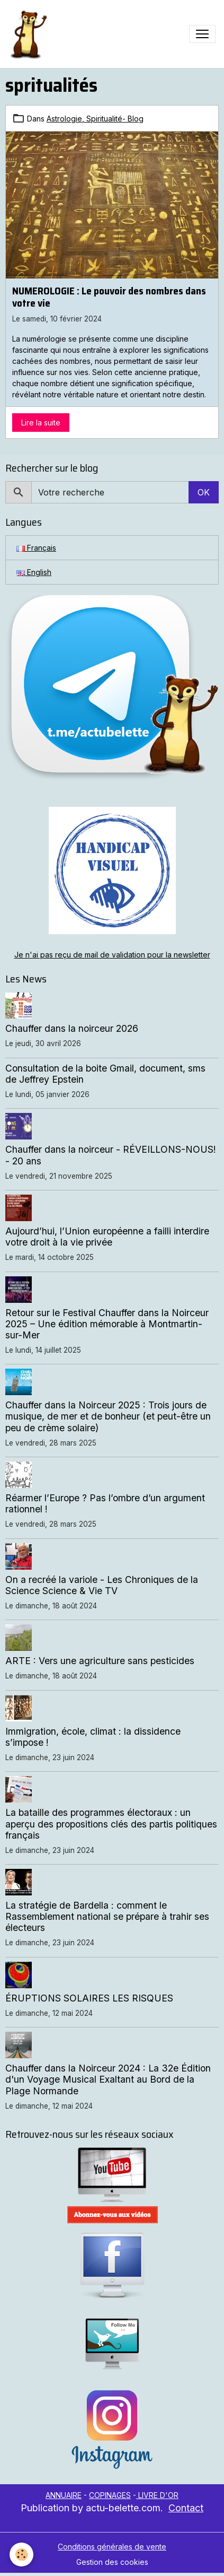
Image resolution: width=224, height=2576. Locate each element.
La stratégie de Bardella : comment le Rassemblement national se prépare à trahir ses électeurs (107, 1916)
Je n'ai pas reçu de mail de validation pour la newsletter (112, 954)
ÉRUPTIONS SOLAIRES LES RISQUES (89, 1998)
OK (204, 492)
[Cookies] (21, 2554)
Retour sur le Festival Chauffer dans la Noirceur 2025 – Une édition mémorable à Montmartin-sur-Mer (107, 1324)
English (33, 572)
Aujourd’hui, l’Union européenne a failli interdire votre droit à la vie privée (107, 1236)
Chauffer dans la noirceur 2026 (71, 1028)
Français (36, 547)
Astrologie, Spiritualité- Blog (95, 118)
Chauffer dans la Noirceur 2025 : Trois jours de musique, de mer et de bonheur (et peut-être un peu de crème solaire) (108, 1416)
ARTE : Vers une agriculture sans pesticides (99, 1660)
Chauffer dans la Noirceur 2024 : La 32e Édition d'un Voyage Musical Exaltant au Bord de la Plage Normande (108, 2079)
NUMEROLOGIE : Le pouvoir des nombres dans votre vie (109, 297)
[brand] (30, 33)
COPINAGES (110, 2495)
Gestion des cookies (112, 2561)
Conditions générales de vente (112, 2546)
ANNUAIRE (64, 2495)
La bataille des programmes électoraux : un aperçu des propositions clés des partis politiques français (111, 1823)
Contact (185, 2507)
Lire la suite (40, 422)
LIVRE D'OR (157, 2495)
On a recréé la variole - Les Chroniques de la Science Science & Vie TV (101, 1585)
